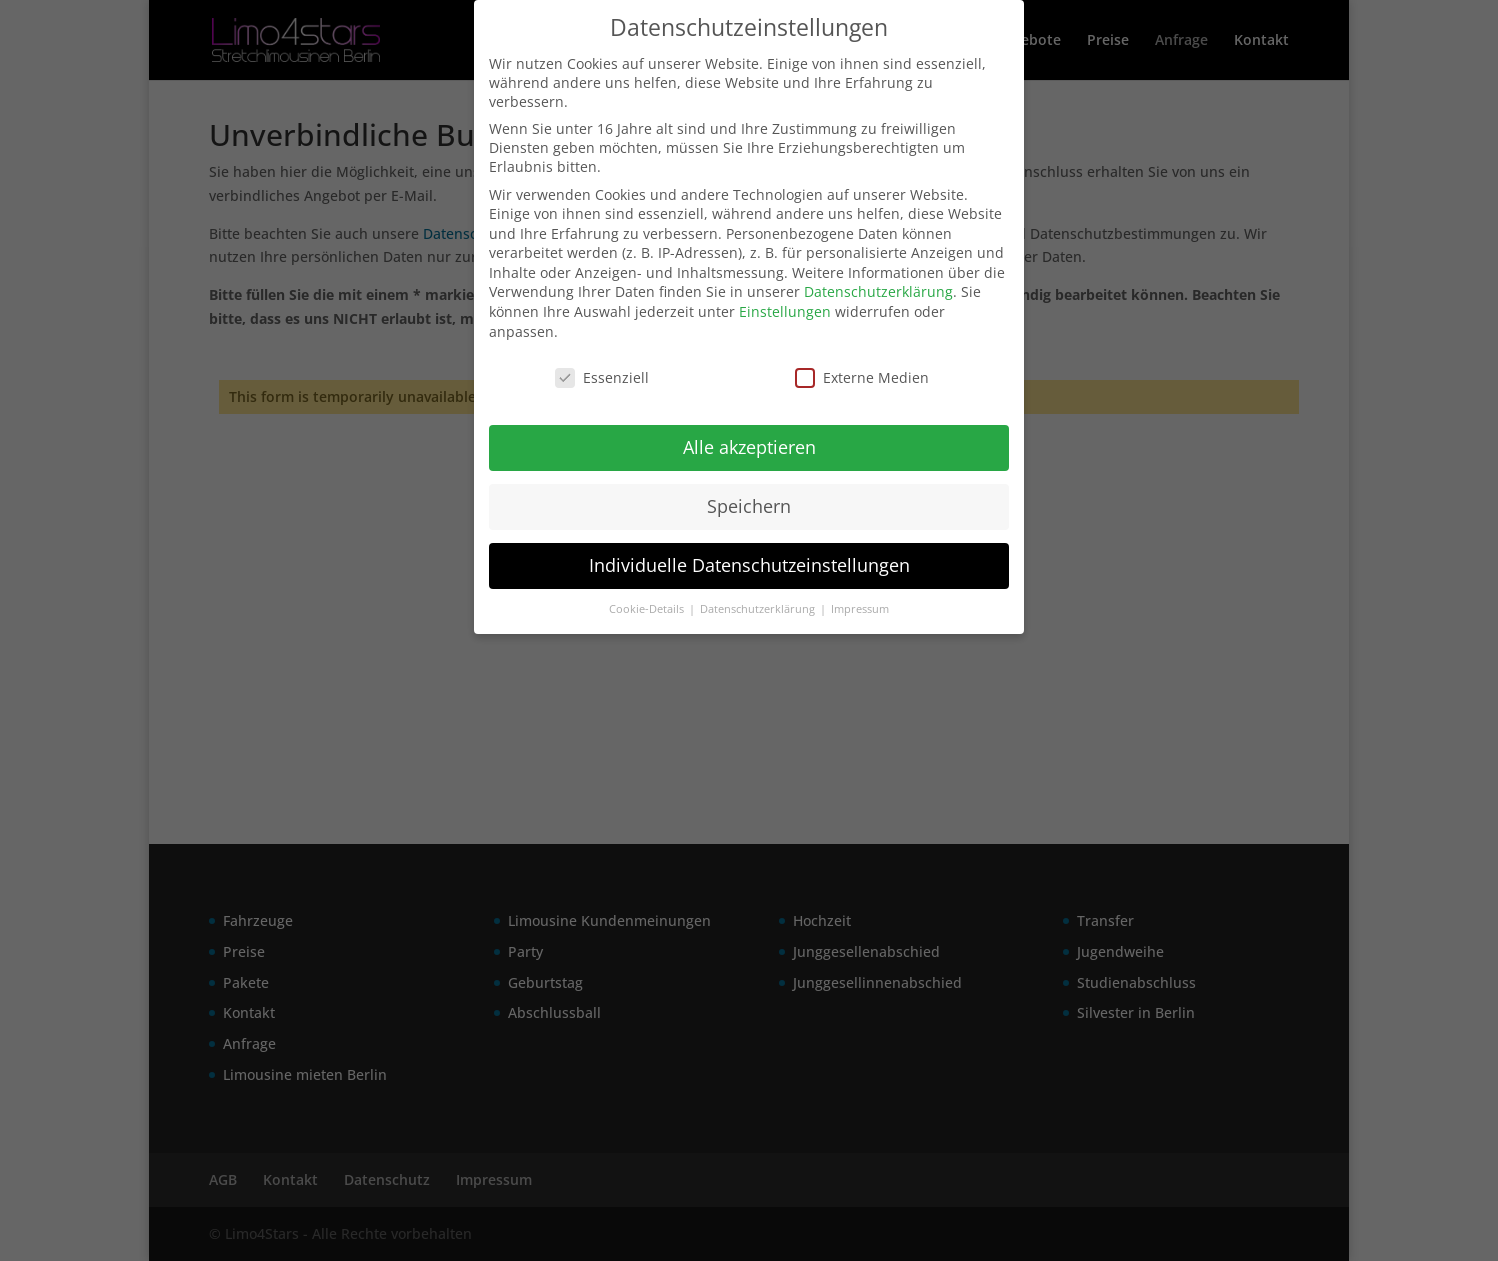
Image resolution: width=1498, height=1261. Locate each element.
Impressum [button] (860, 609)
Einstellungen (785, 311)
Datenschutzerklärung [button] (759, 609)
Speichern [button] (749, 506)
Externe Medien (862, 377)
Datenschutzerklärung (878, 291)
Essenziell (602, 377)
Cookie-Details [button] (648, 609)
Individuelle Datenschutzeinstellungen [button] (749, 565)
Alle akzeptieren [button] (749, 447)
